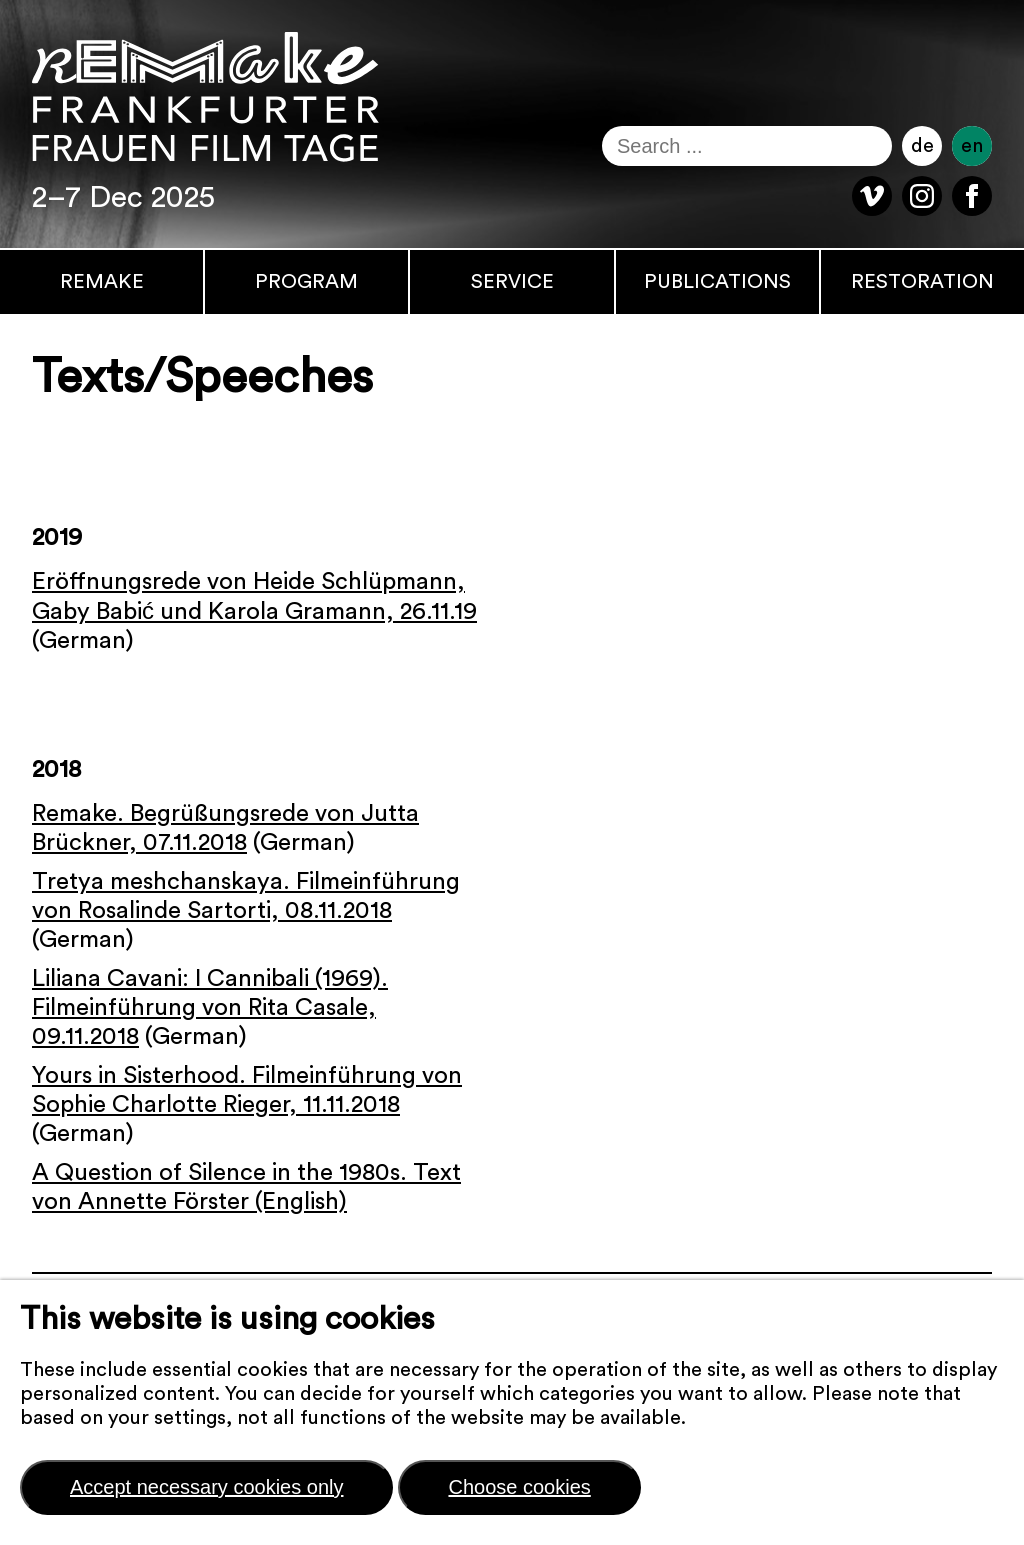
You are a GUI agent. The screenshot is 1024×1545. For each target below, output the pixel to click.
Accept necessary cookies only (206, 1487)
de (922, 146)
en (972, 146)
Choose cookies (519, 1487)
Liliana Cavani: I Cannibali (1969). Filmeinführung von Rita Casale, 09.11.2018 (210, 1008)
